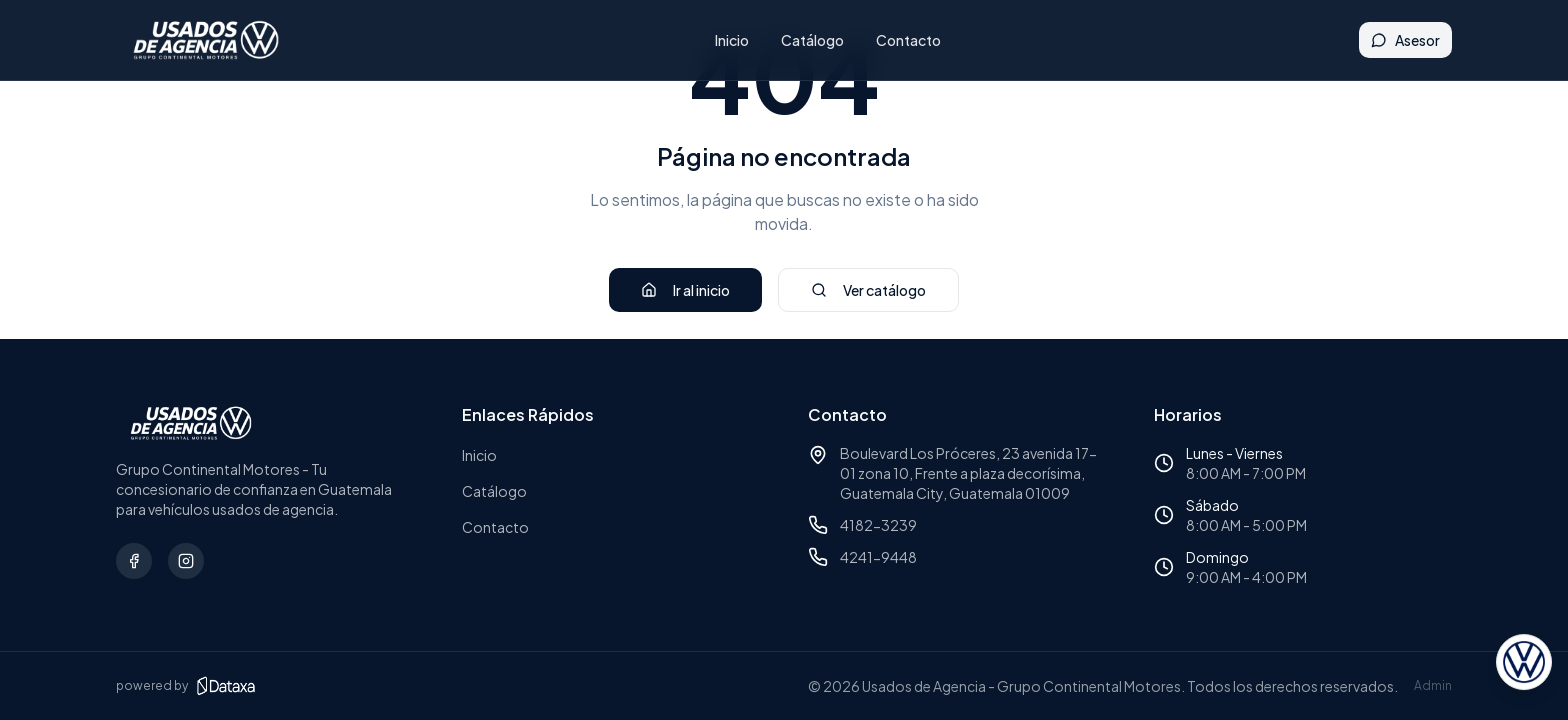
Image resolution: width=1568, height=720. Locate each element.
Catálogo (815, 40)
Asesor (1405, 40)
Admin (1433, 685)
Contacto (911, 40)
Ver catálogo (868, 290)
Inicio (735, 40)
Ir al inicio (685, 290)
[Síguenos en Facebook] (134, 561)
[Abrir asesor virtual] (1524, 664)
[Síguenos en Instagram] (186, 561)
